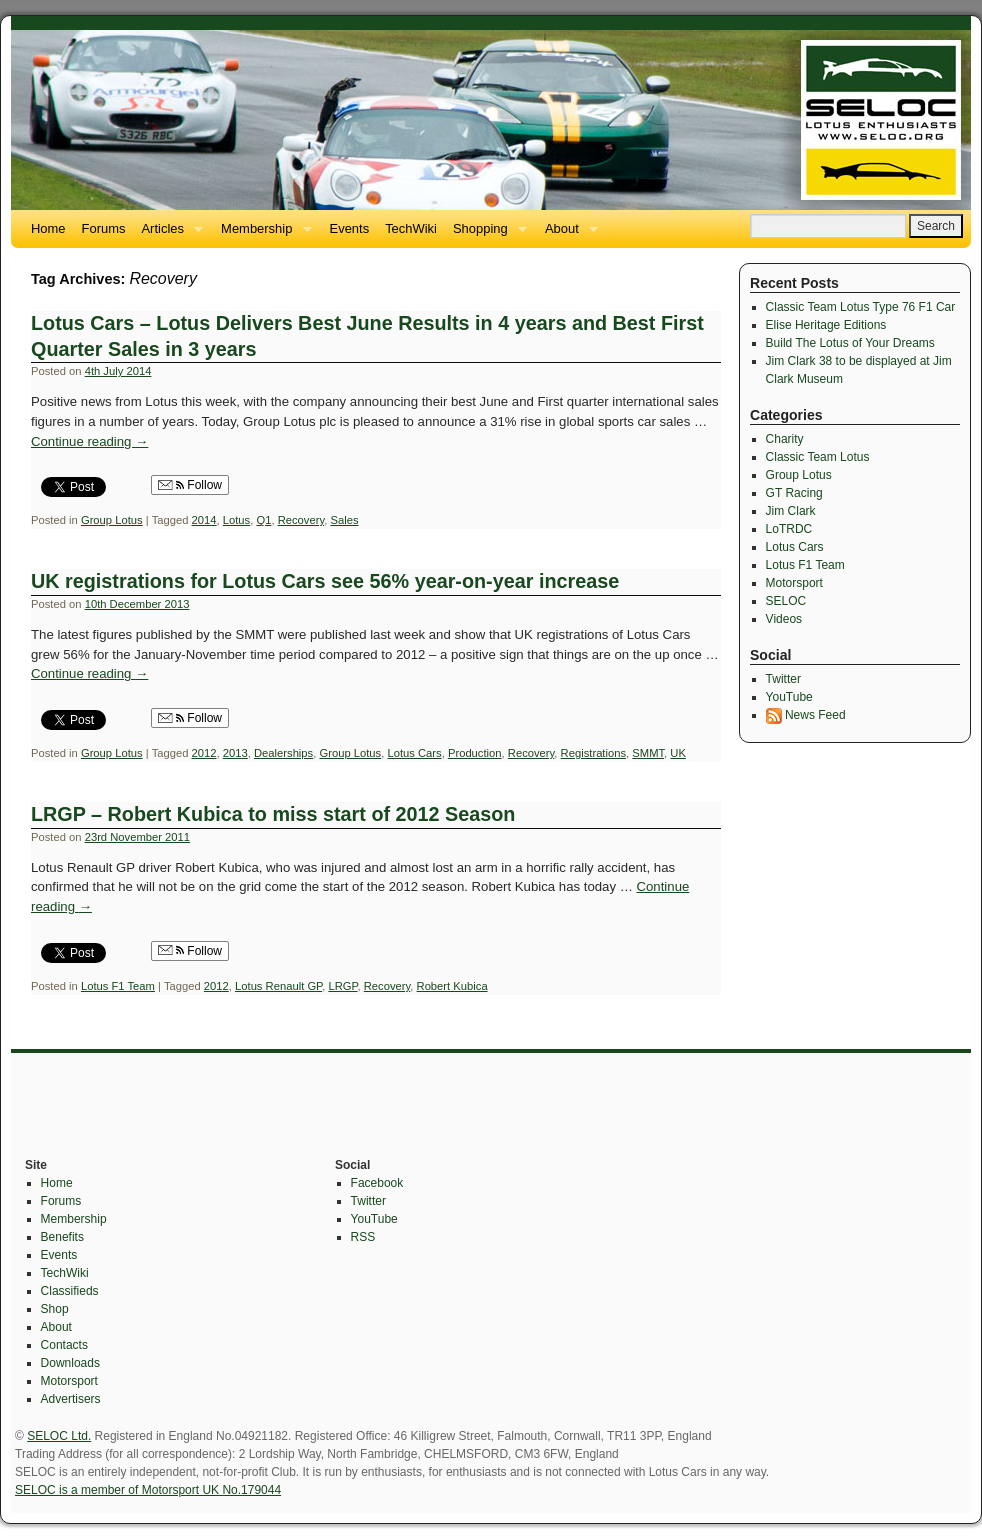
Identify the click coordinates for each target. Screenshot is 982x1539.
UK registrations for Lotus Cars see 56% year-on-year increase (325, 581)
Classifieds (70, 1291)
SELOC (786, 601)
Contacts (64, 1345)
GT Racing (794, 493)
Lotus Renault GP (278, 986)
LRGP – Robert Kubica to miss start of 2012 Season (273, 814)
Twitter (783, 679)
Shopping (486, 234)
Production (475, 753)
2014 (204, 520)
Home (48, 228)
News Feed (806, 715)
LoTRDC (789, 529)
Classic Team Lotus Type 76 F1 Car (861, 307)
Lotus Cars (414, 753)
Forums (104, 228)
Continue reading (89, 441)
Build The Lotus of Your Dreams (850, 343)
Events (350, 228)
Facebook (377, 1183)
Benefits (62, 1237)
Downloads (70, 1363)
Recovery (301, 520)
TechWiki (411, 228)
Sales (344, 520)
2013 (235, 753)
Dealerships (283, 753)
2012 (204, 753)
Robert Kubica (452, 986)
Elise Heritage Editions (826, 325)
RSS (363, 1237)
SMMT (648, 753)
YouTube (789, 697)
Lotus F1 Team (118, 986)
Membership (262, 234)
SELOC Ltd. (59, 1436)
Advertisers (71, 1399)
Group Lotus (112, 520)
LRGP (342, 986)
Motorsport (794, 583)
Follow (190, 485)
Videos (784, 619)
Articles (168, 234)
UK (678, 753)
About (567, 234)
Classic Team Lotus (818, 457)
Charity (785, 439)
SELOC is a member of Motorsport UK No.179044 (148, 1490)
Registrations (593, 753)
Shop (55, 1309)
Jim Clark (791, 511)
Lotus (236, 520)
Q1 (263, 520)
